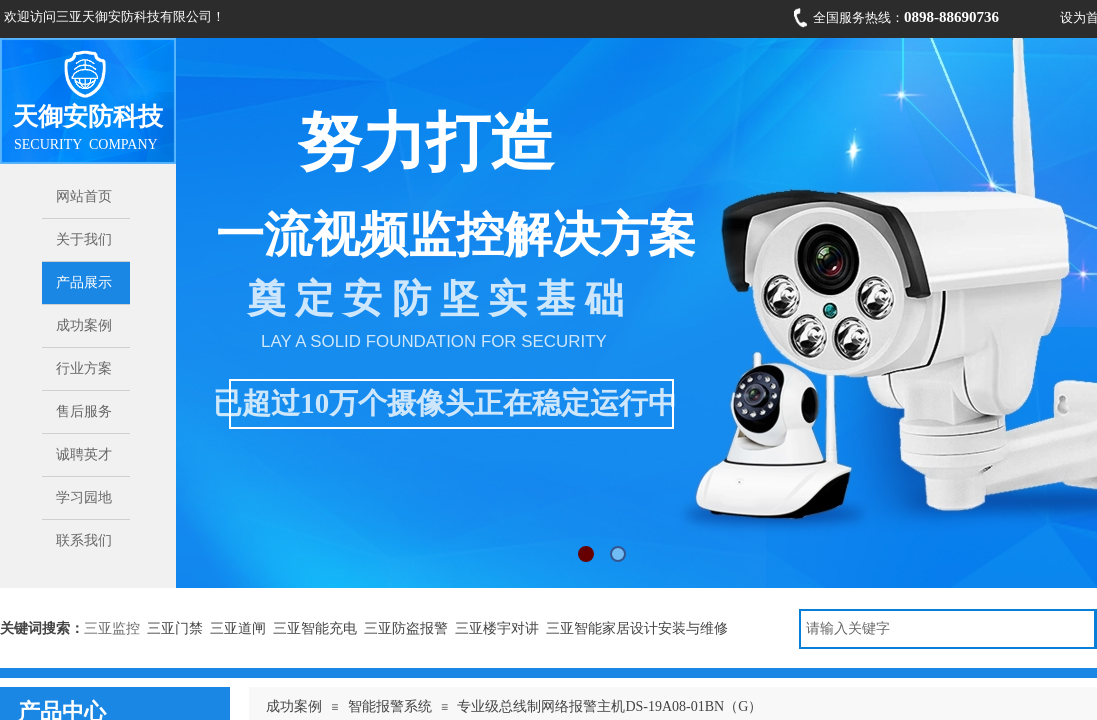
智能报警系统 (390, 706)
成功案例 (294, 706)
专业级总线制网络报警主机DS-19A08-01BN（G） (609, 706)
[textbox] (947, 629)
